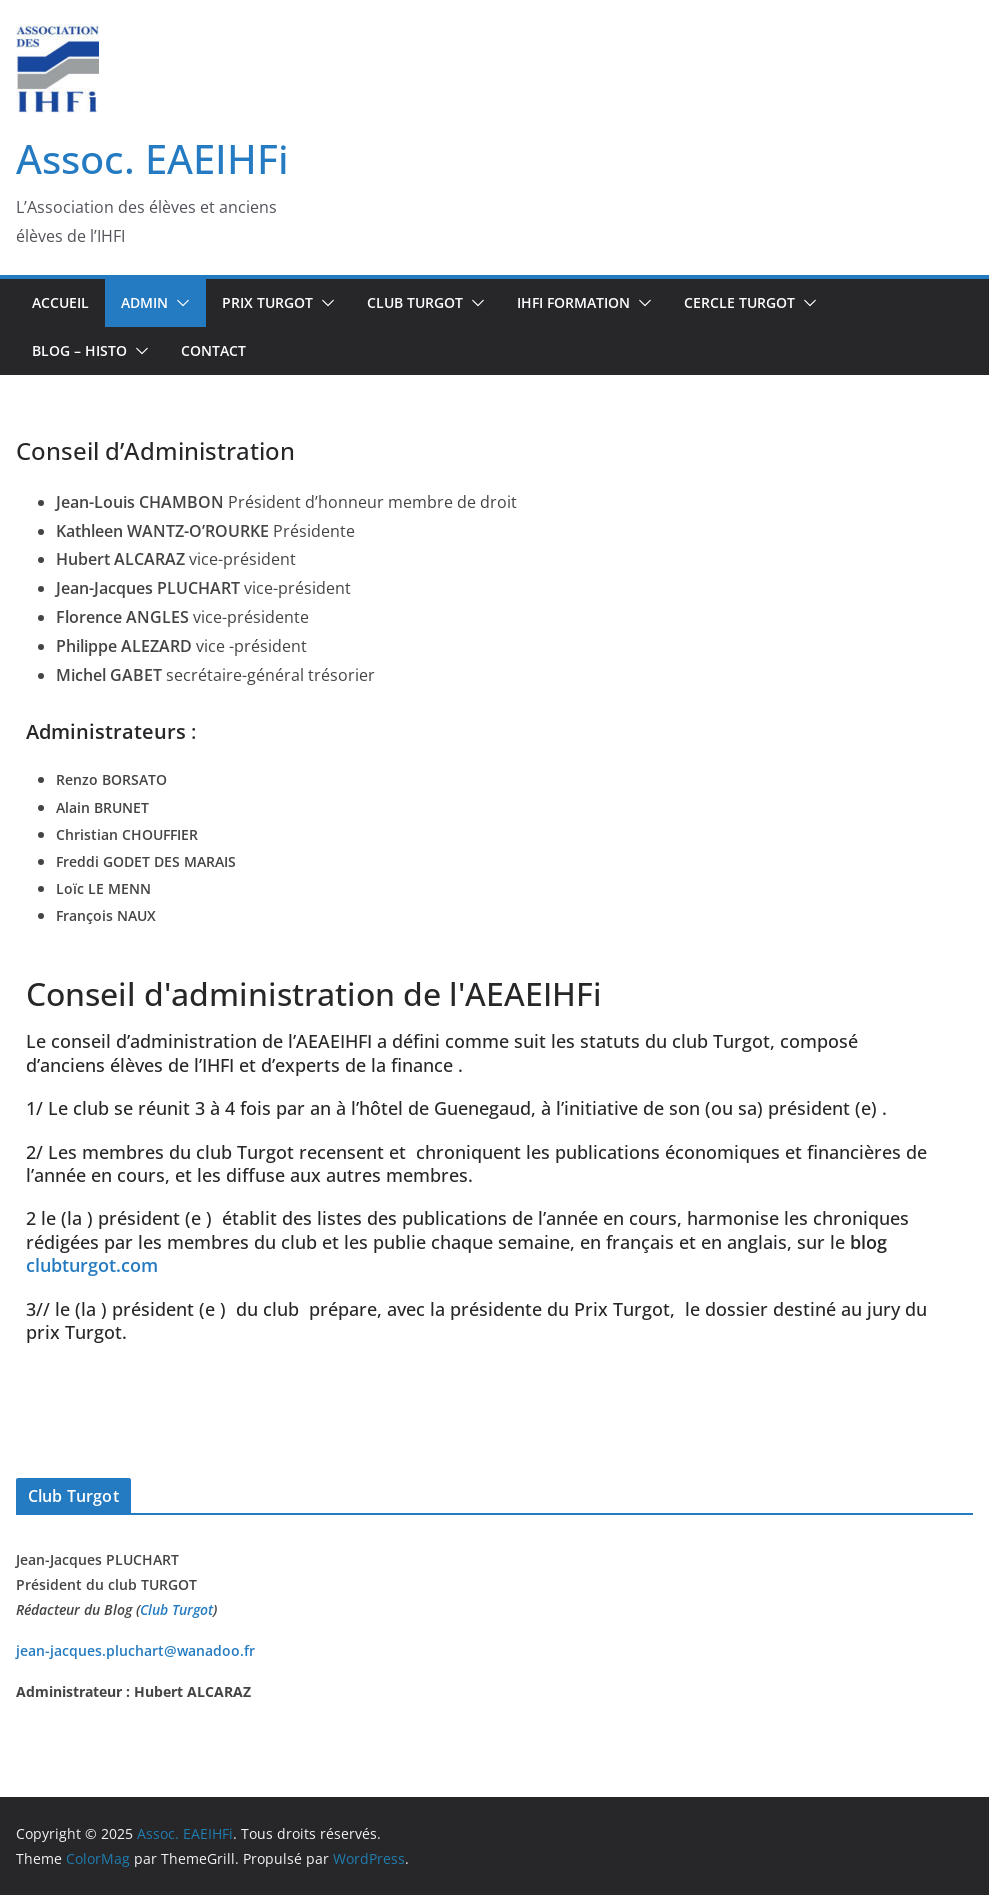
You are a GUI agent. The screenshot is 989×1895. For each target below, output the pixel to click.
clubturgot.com (92, 1265)
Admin (144, 302)
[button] (179, 303)
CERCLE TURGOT (739, 302)
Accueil (60, 302)
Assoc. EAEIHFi (152, 158)
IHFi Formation (573, 302)
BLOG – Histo (79, 350)
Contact (213, 350)
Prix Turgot (267, 302)
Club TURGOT (415, 302)
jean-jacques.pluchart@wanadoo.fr (135, 1650)
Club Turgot (176, 1609)
